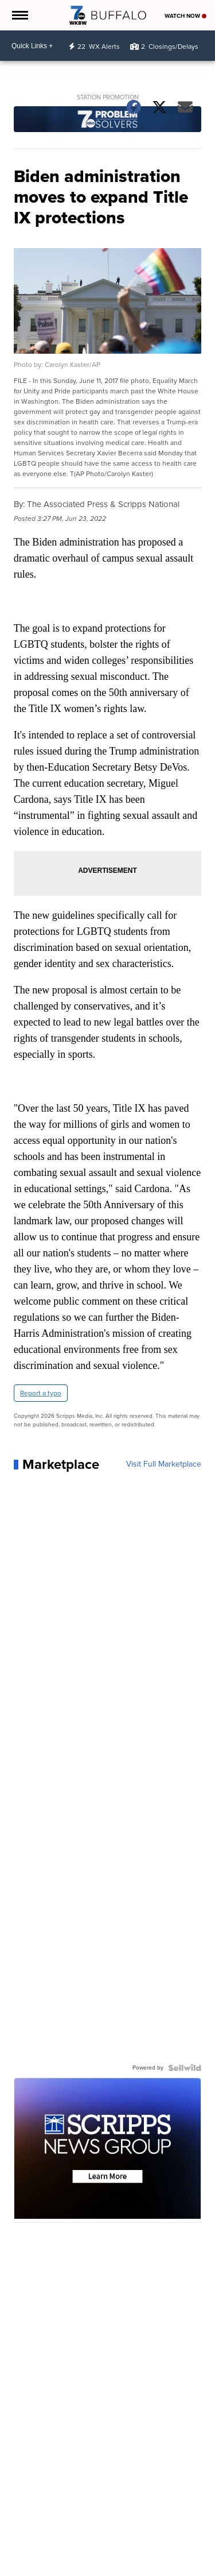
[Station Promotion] (108, 120)
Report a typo (40, 1393)
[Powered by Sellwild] (184, 2068)
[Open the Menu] (19, 15)
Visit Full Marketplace (163, 1464)
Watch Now (185, 15)
